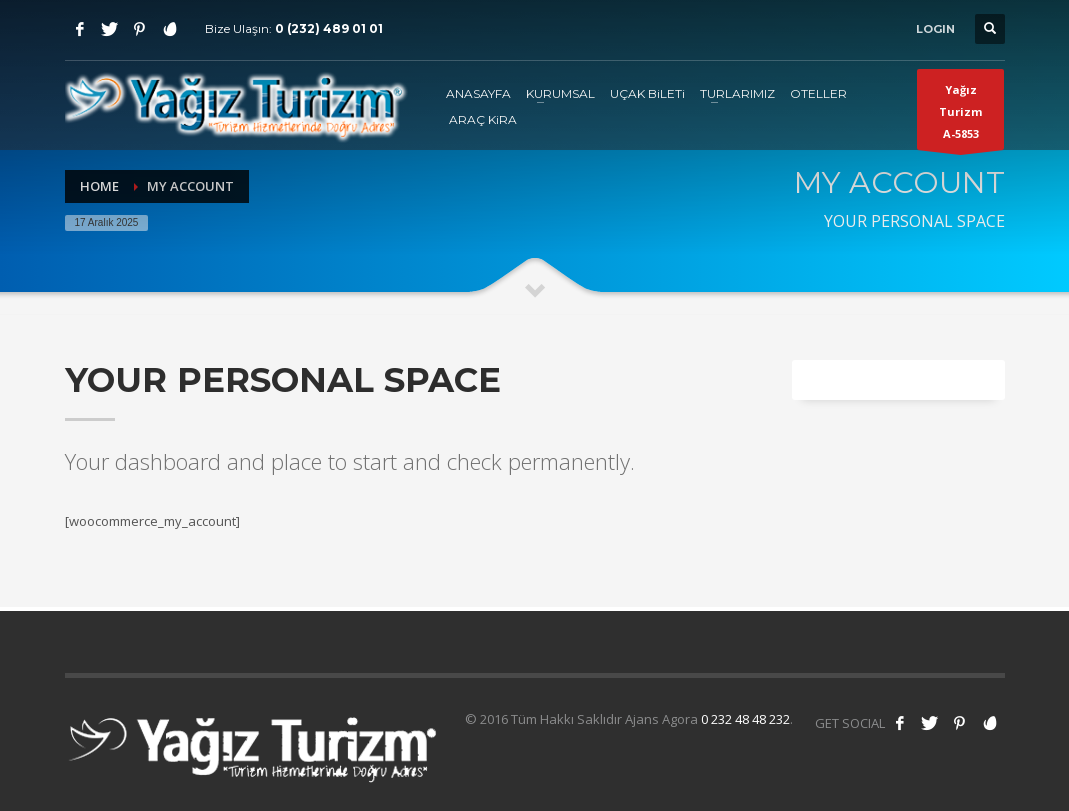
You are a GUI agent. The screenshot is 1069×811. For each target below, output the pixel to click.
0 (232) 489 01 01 (329, 28)
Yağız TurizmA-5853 (960, 116)
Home (99, 186)
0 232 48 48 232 (745, 719)
